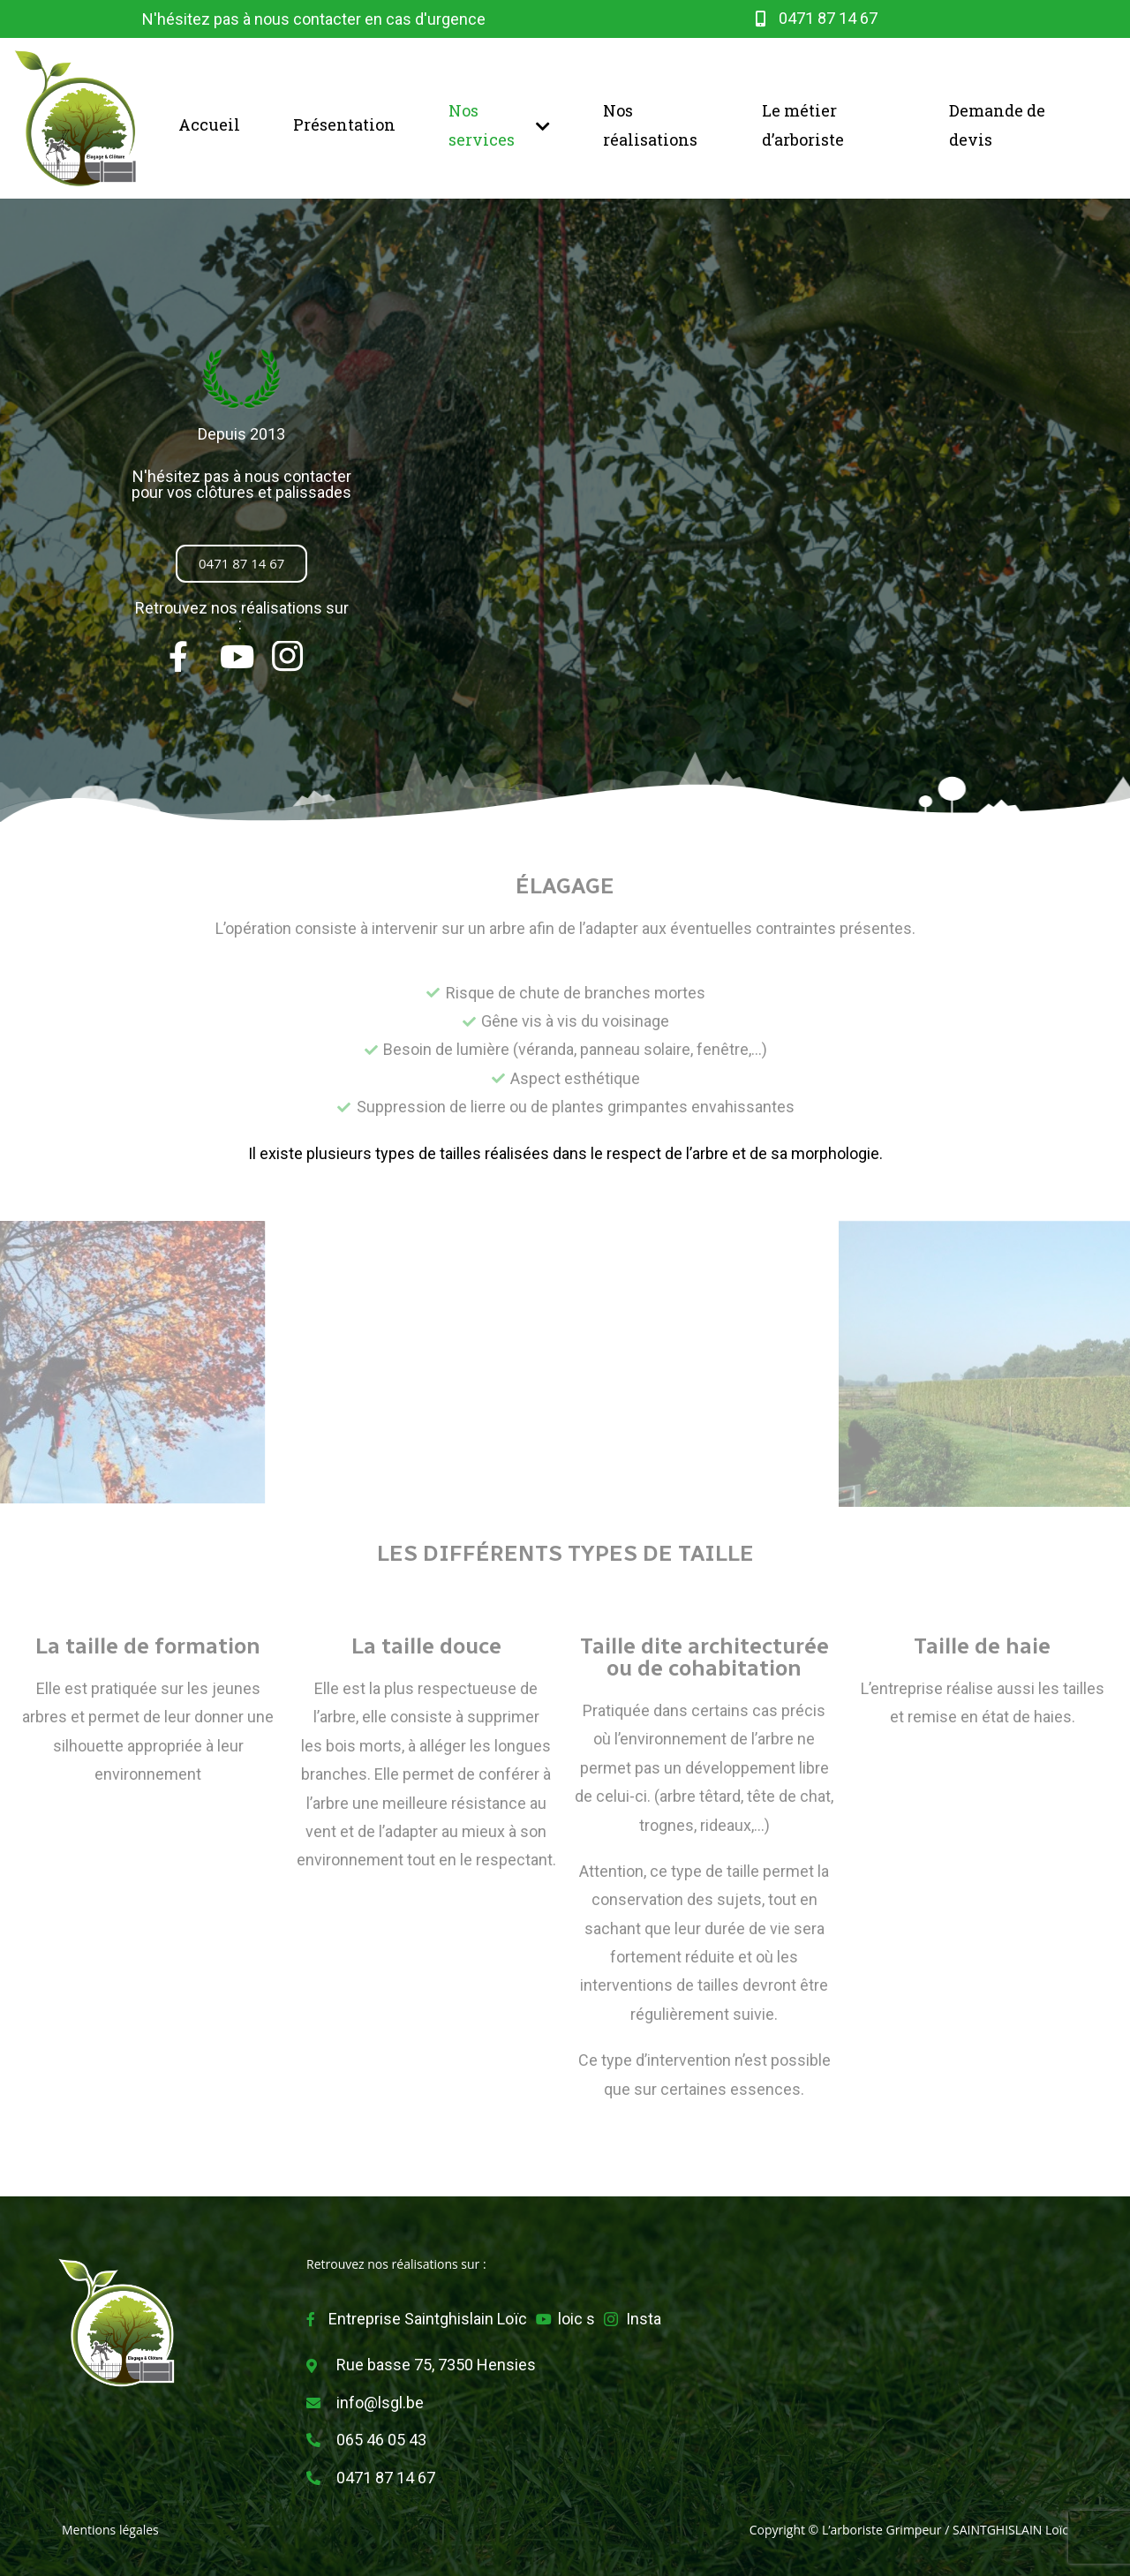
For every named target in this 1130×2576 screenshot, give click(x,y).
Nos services (499, 124)
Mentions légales (110, 2529)
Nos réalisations (650, 124)
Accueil (209, 124)
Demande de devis (997, 124)
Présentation (344, 124)
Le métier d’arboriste (803, 124)
